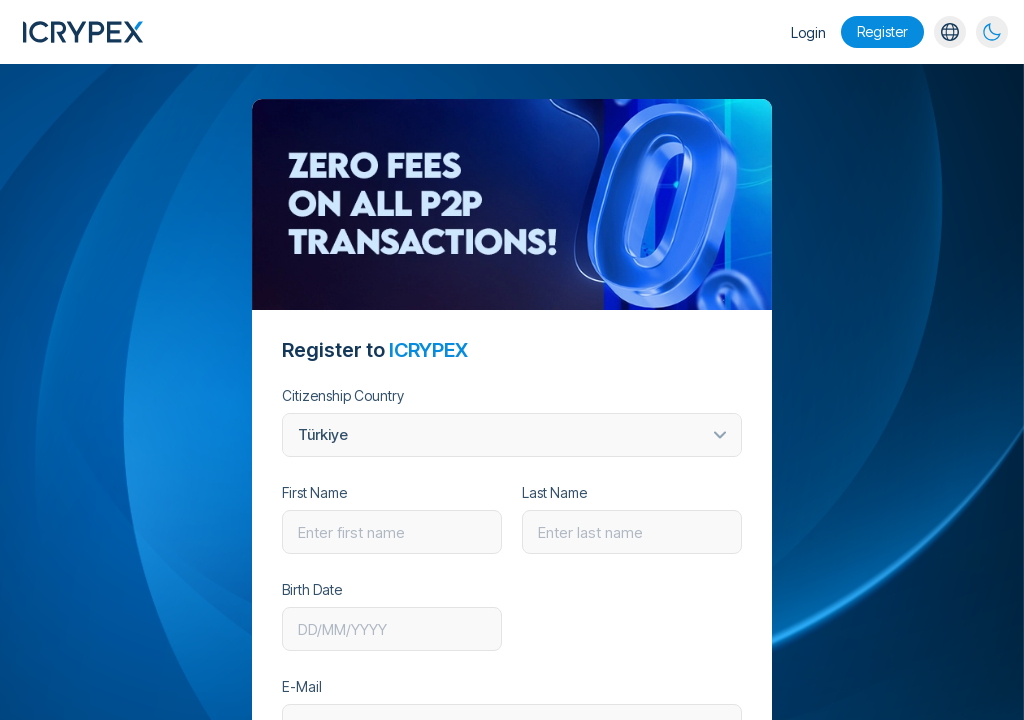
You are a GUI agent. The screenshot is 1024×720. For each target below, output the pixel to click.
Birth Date (312, 590)
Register (882, 31)
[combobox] (512, 435)
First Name (314, 493)
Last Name (554, 493)
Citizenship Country (343, 396)
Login (808, 32)
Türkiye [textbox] (323, 434)
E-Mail (302, 687)
